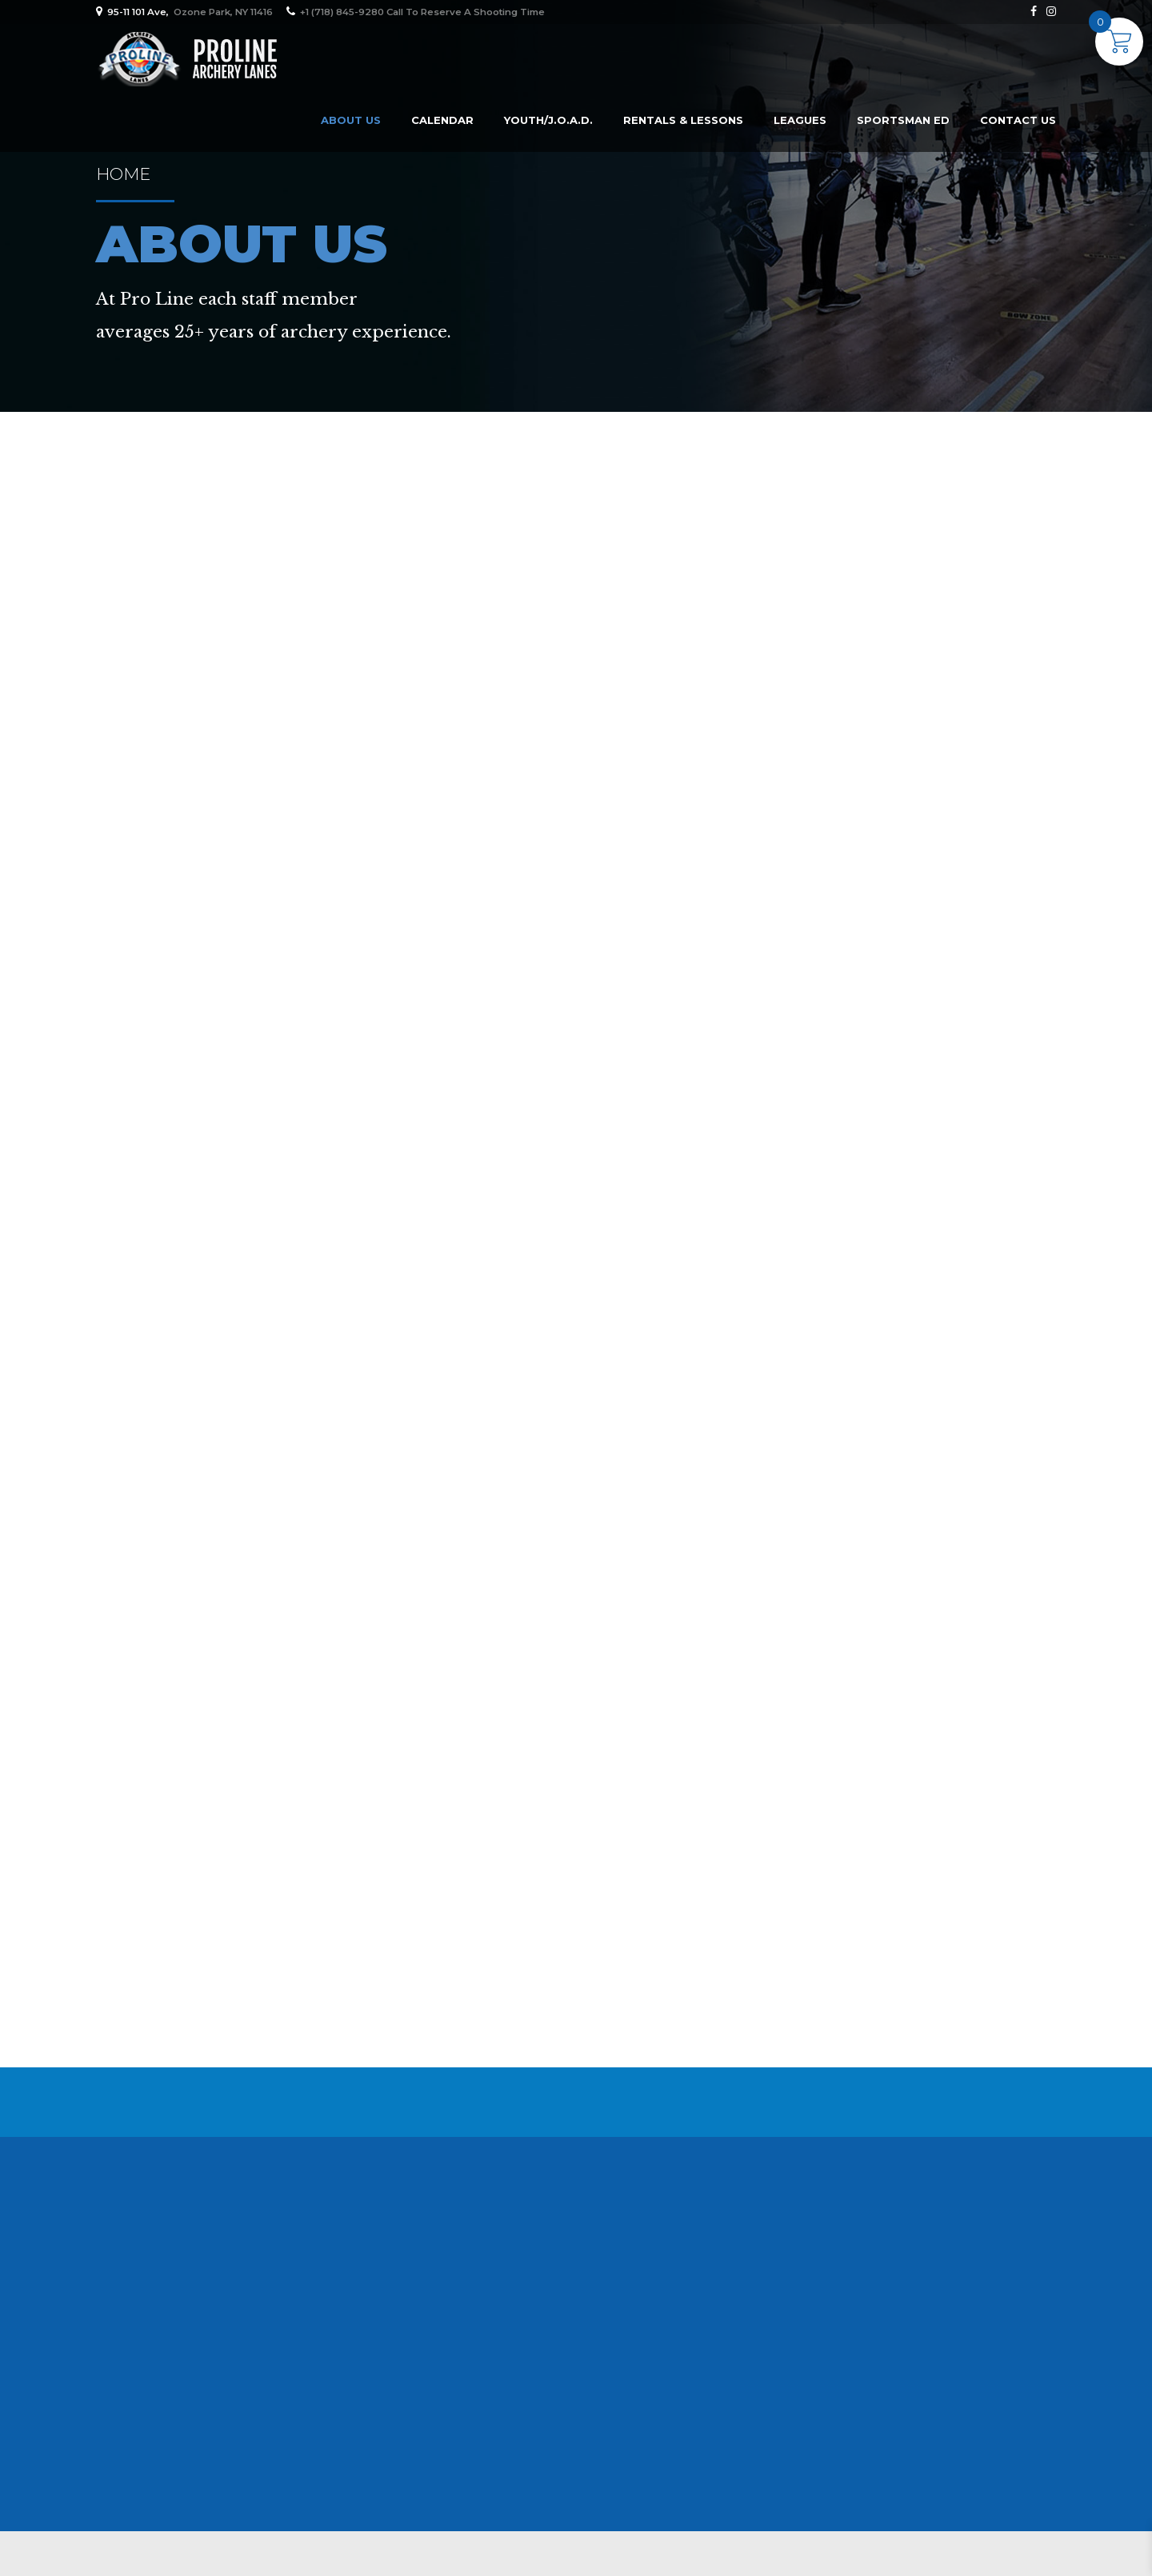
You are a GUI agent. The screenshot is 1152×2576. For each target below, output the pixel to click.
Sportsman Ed (903, 120)
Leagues (800, 120)
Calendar (442, 120)
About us (351, 120)
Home (123, 174)
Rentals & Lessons (683, 120)
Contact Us (1018, 120)
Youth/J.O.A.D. (548, 120)
